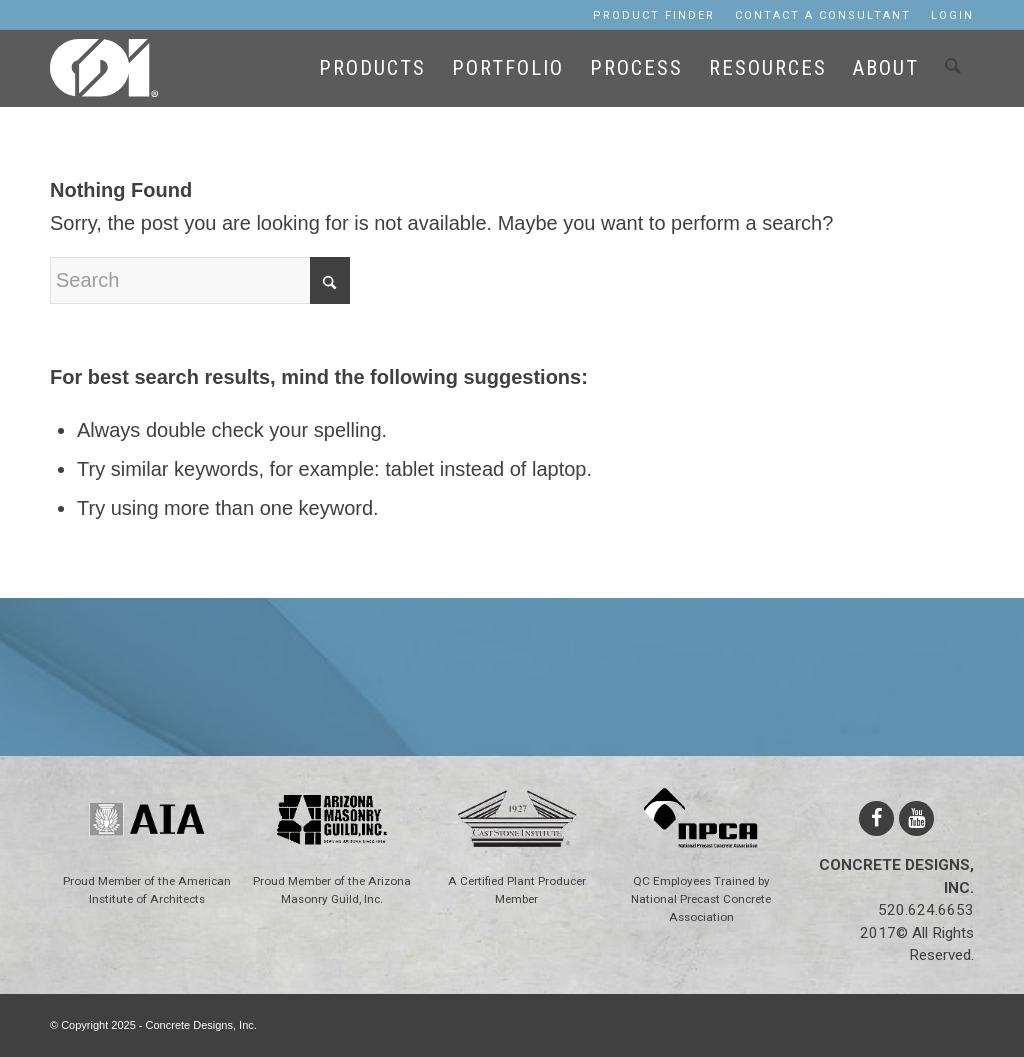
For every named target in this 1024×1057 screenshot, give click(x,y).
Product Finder (654, 15)
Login (952, 15)
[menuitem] (654, 15)
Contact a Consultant (823, 15)
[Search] (953, 74)
